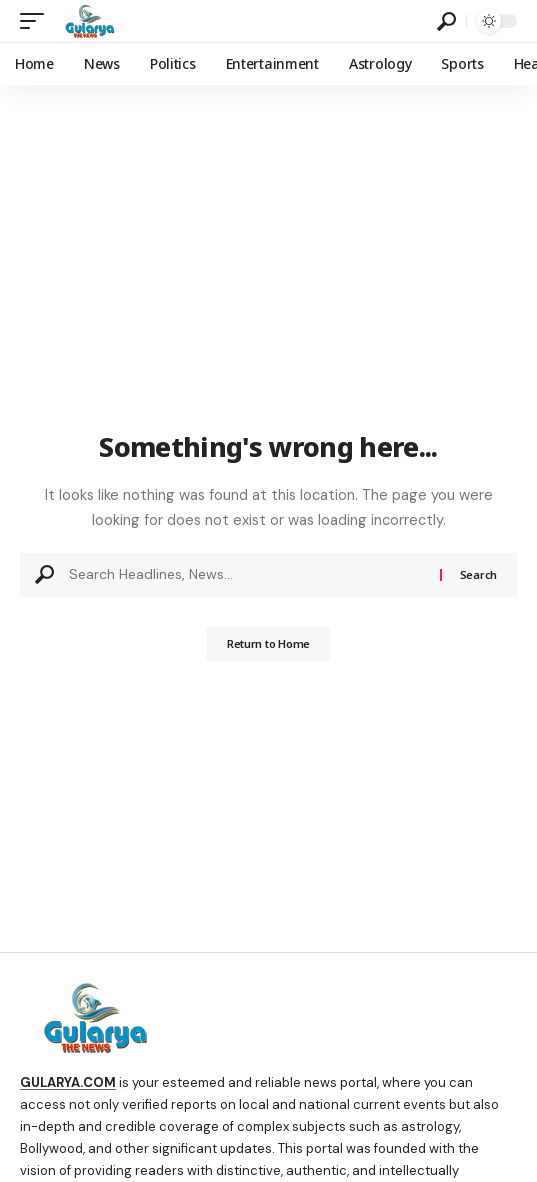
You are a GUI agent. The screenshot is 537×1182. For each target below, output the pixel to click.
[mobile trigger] (37, 21)
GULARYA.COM (68, 1082)
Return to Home (268, 643)
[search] (446, 21)
